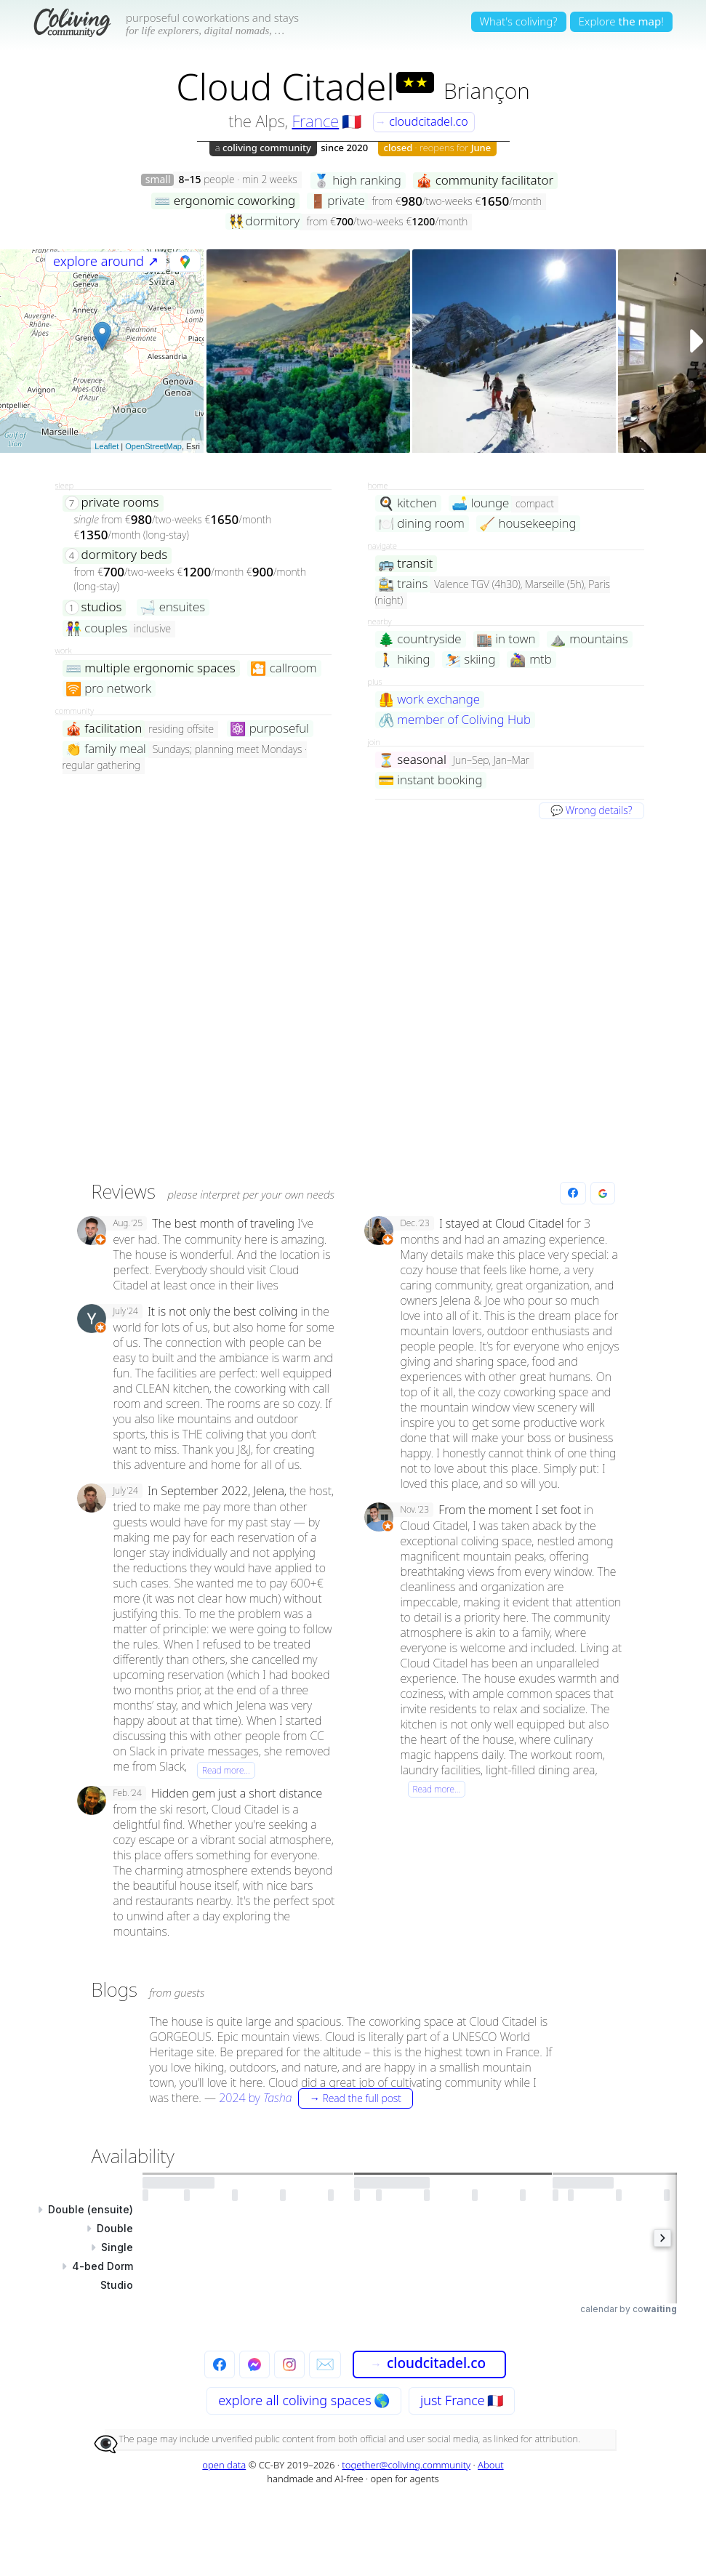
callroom (283, 668)
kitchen (407, 503)
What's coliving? (519, 21)
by (316, 2098)
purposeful (269, 728)
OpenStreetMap (153, 446)
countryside (420, 639)
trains (403, 584)
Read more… (226, 1770)
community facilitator (484, 180)
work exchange (429, 699)
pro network (108, 688)
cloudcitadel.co (421, 121)
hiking (404, 659)
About (491, 2464)
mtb (530, 659)
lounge (480, 503)
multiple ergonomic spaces (150, 668)
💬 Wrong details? (591, 810)
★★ (415, 82)
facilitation (104, 728)
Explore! (621, 21)
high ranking (357, 180)
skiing (470, 659)
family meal (105, 749)
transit (405, 563)
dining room (421, 523)
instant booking (430, 780)
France (316, 121)
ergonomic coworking (224, 201)
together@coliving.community (406, 2464)
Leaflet (107, 446)
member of (454, 720)
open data (224, 2464)
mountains (588, 639)
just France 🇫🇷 (461, 2400)
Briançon (487, 90)
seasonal (412, 760)
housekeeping (528, 523)
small (158, 180)
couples (96, 628)
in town (506, 639)
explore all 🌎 (303, 2400)
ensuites (172, 607)
